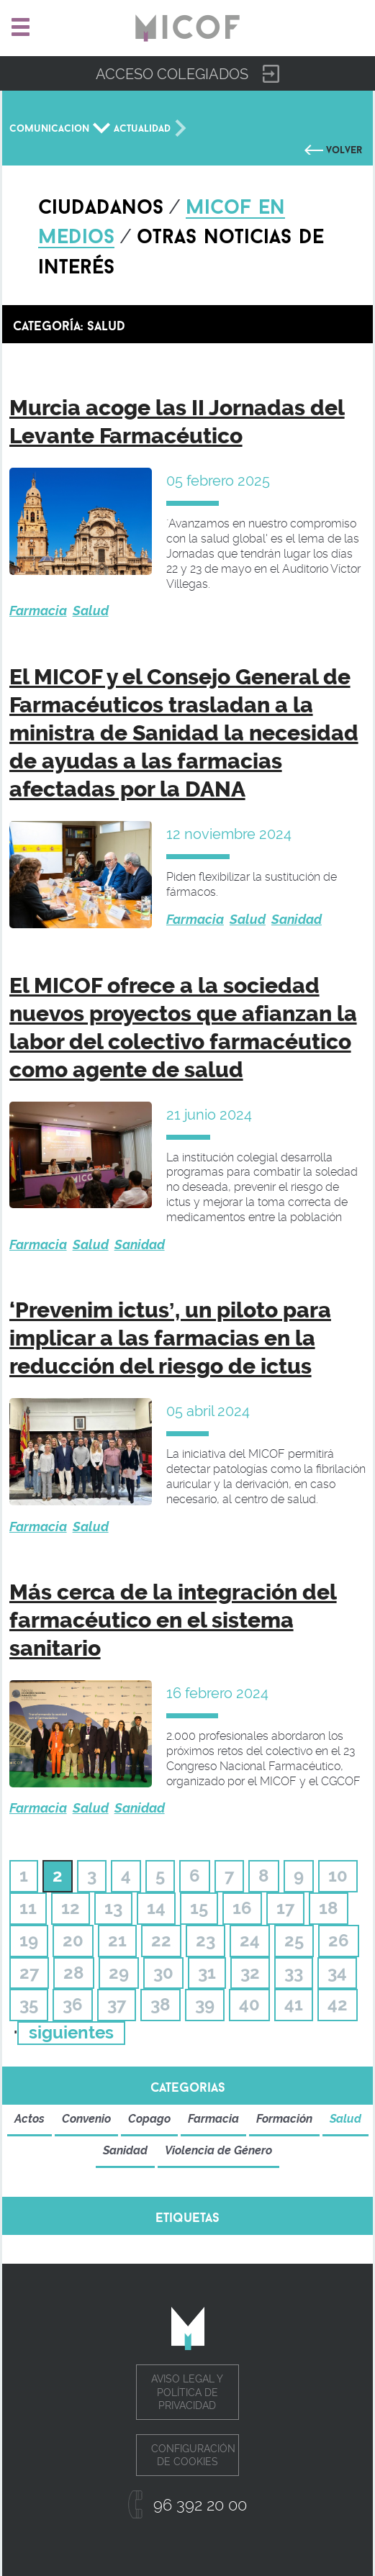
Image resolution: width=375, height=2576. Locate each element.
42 (337, 2004)
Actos (29, 2119)
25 (294, 1940)
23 (205, 1940)
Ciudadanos (100, 204)
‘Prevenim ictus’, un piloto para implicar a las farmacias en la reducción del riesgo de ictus (170, 1338)
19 (28, 1940)
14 (156, 1907)
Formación (284, 2119)
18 (328, 1907)
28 (73, 1972)
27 (29, 1972)
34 (337, 1972)
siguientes (71, 2032)
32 (250, 1972)
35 (28, 2004)
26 (338, 1940)
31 (207, 1972)
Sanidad (296, 919)
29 (119, 1972)
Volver (344, 148)
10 (338, 1875)
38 (160, 2004)
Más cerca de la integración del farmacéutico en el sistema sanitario (173, 1620)
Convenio (86, 2119)
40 (249, 2004)
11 (28, 1907)
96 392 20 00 (200, 2504)
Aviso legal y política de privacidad (187, 2392)
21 (117, 1940)
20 (73, 1940)
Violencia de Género (218, 2150)
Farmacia (38, 610)
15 (199, 1907)
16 (242, 1907)
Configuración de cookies (193, 2455)
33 (293, 1972)
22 (161, 1940)
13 (113, 1907)
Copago (149, 2119)
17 (285, 1907)
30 (163, 1972)
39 (204, 2004)
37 (116, 2004)
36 (73, 2004)
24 (250, 1940)
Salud (91, 610)
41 (293, 2004)
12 (70, 1907)
